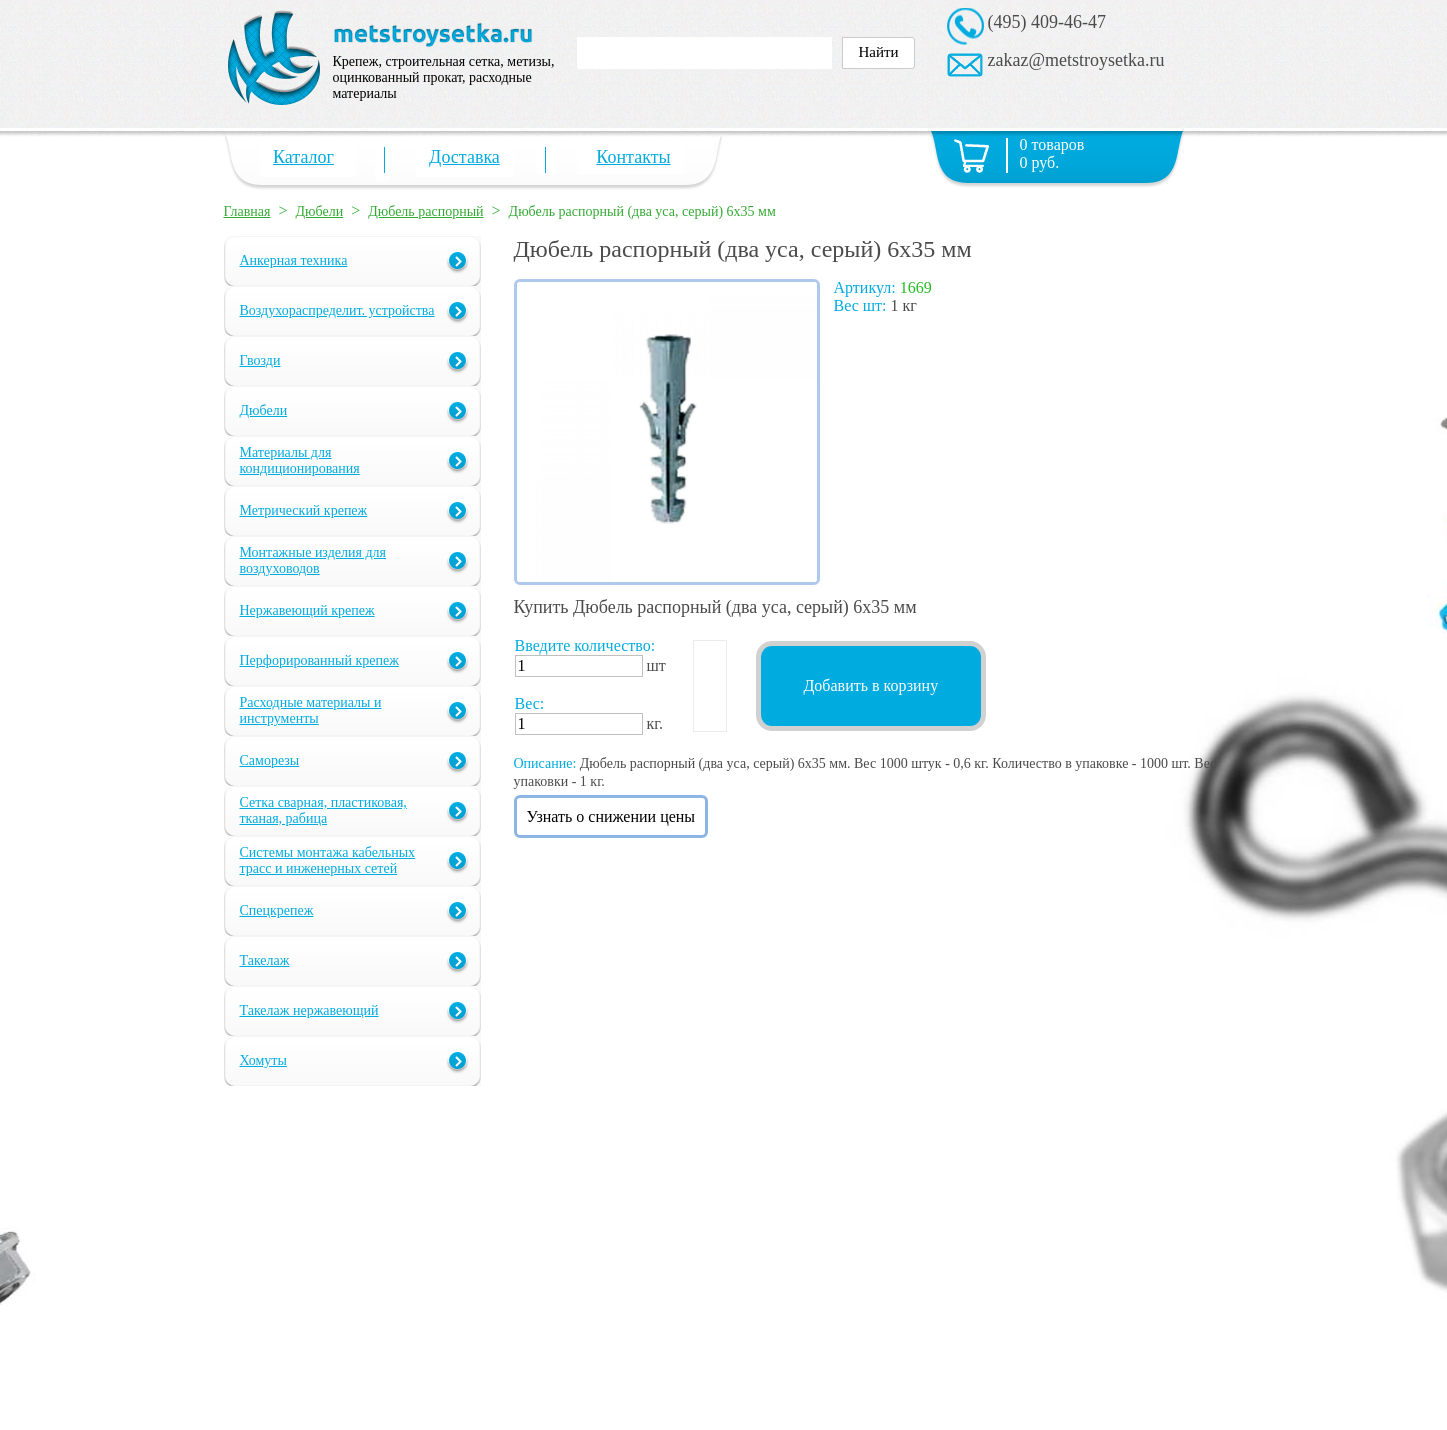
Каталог (303, 157)
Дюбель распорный (425, 211)
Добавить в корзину (870, 685)
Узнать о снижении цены (611, 816)
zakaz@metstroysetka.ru (1076, 60)
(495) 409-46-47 (1047, 22)
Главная (247, 211)
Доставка (464, 157)
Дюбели (320, 211)
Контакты (633, 157)
